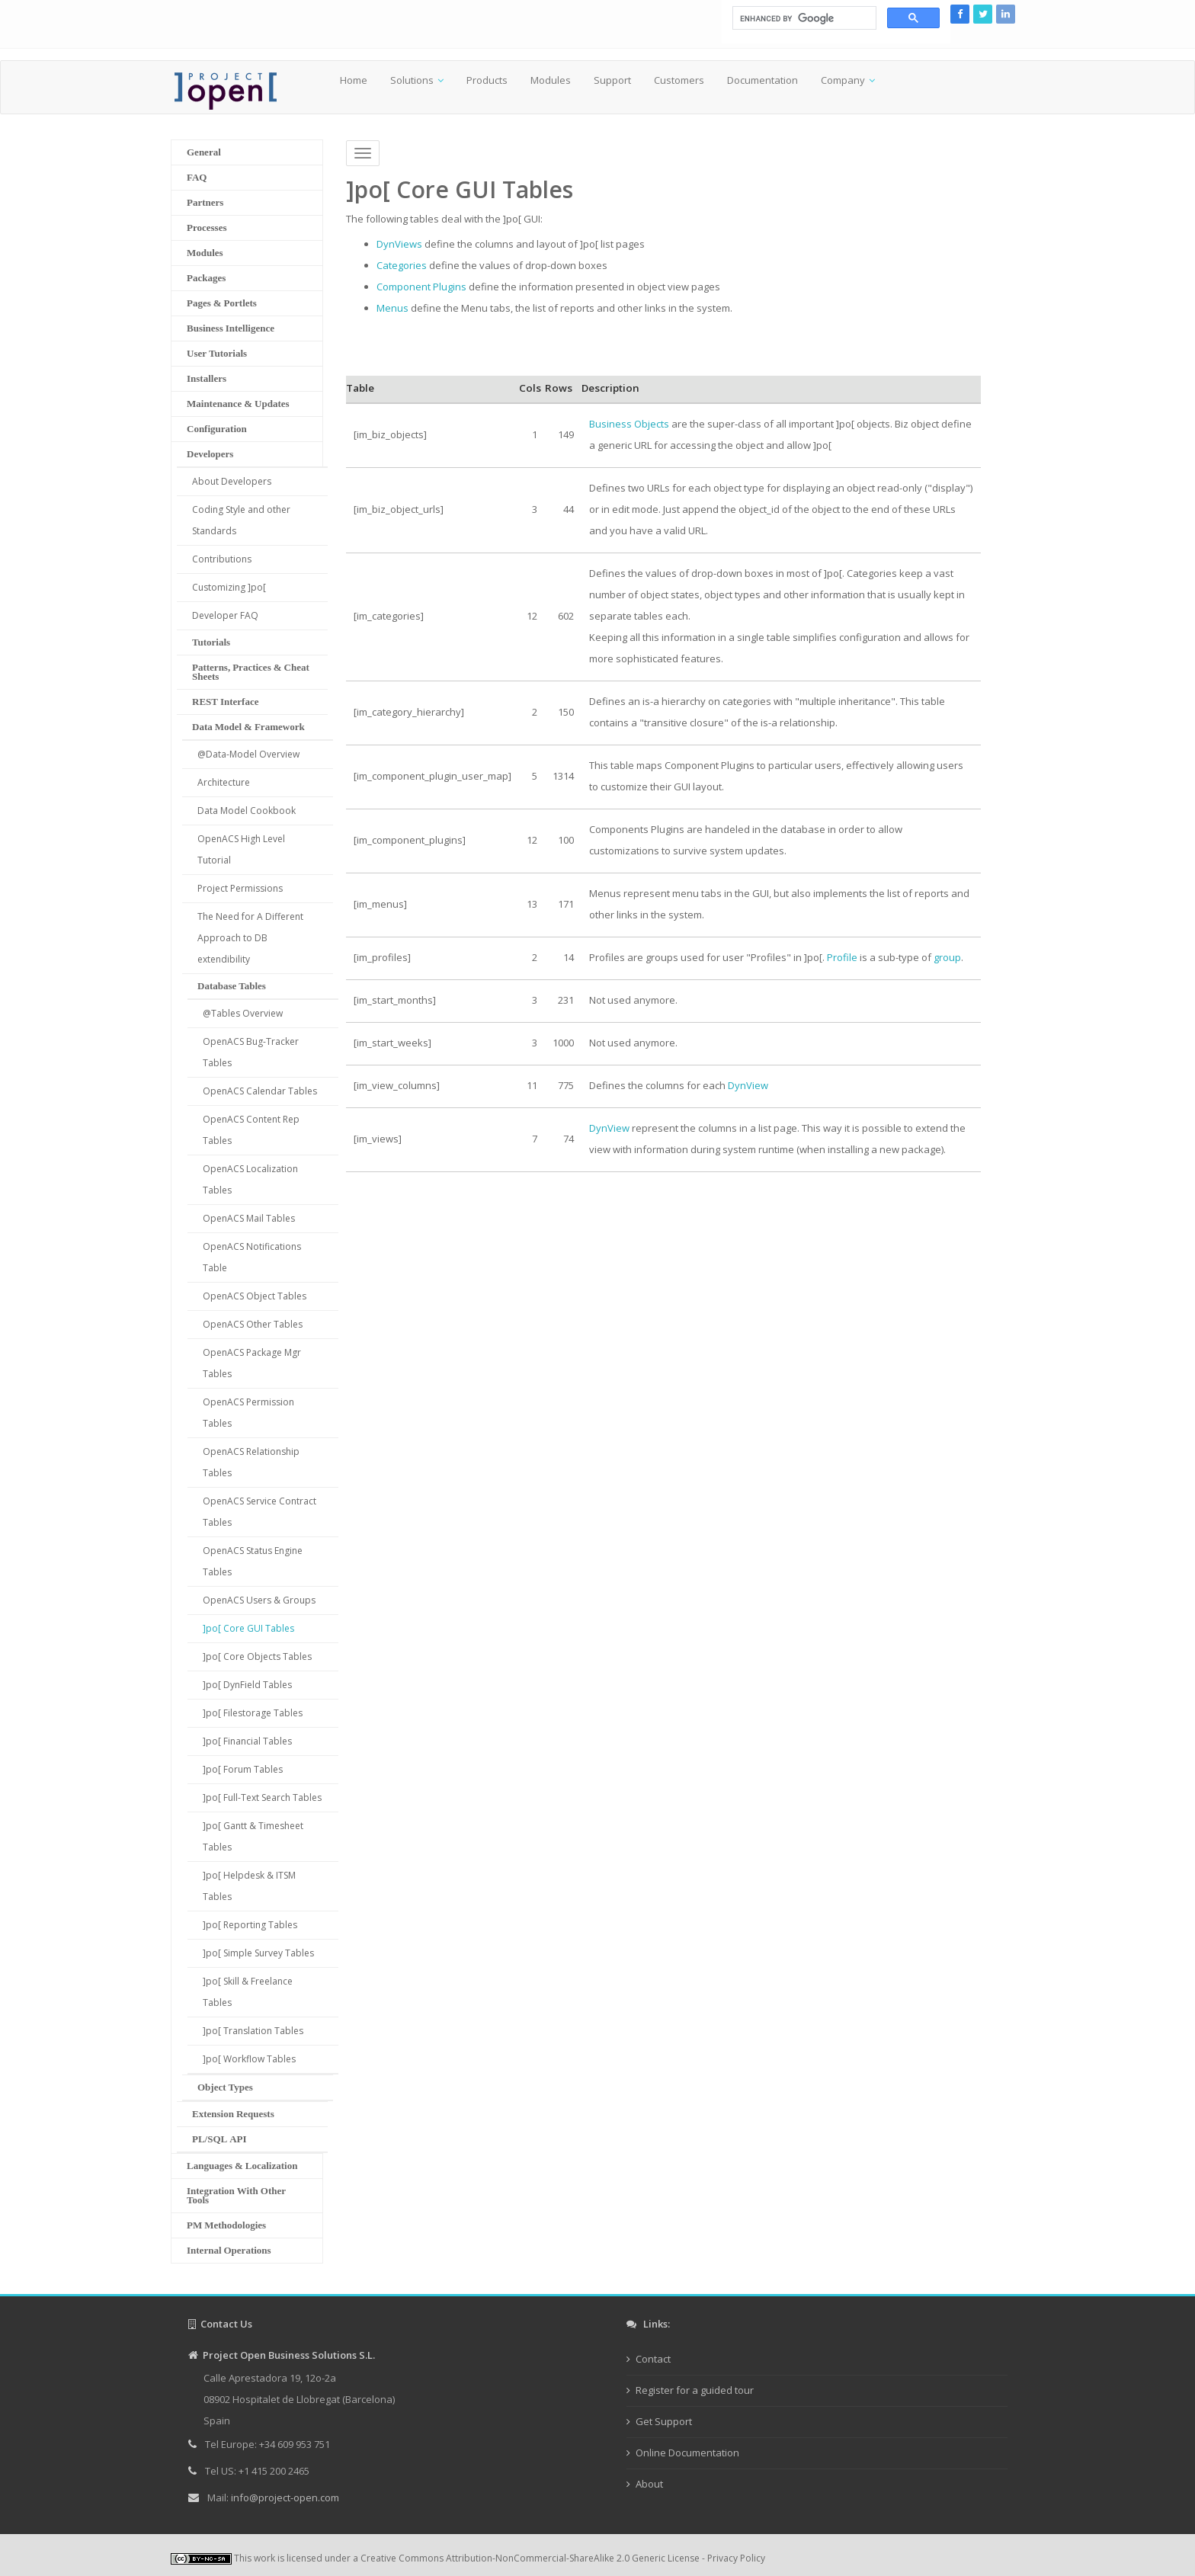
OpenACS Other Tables (253, 1324)
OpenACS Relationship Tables (251, 1462)
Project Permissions (240, 888)
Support (612, 80)
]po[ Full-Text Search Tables (262, 1797)
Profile (842, 957)
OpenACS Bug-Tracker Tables (251, 1052)
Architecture (223, 782)
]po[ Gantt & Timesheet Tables (253, 1836)
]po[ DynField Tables (247, 1684)
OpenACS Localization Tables (250, 1179)
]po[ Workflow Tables (249, 2058)
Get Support (664, 2421)
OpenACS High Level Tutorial (241, 849)
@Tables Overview (243, 1013)
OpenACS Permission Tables (248, 1412)
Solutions (412, 80)
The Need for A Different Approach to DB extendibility (250, 938)
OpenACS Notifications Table (252, 1257)
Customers (679, 80)
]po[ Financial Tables (247, 1741)
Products (487, 80)
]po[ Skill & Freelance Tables (248, 1992)
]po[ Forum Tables (243, 1769)
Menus (392, 308)
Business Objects (629, 424)
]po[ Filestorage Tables (253, 1712)
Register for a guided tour (695, 2390)
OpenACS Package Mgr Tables (252, 1363)
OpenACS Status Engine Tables (253, 1561)
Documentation (762, 80)
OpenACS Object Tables (254, 1296)
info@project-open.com (284, 2497)
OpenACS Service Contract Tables (259, 1512)
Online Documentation (687, 2452)
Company (843, 80)
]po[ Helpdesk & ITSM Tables (249, 1886)
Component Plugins (421, 286)
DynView (748, 1085)
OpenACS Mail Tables (249, 1218)
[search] (803, 18)
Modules (550, 80)
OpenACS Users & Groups (259, 1600)
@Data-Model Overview (248, 754)
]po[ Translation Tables (253, 2030)
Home (353, 80)
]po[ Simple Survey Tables (258, 1952)
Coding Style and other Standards (241, 520)
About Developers (231, 481)
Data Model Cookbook (246, 810)
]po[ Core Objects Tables (257, 1656)
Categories (401, 265)
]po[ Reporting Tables (250, 1924)
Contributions (221, 559)
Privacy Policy (736, 2558)
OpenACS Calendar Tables (260, 1091)
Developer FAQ (225, 615)
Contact (653, 2359)
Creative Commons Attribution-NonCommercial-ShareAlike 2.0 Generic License (530, 2558)
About (649, 2484)
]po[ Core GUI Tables (248, 1628)
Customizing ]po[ (229, 587)
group (947, 957)
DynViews (399, 244)
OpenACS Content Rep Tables (251, 1130)
